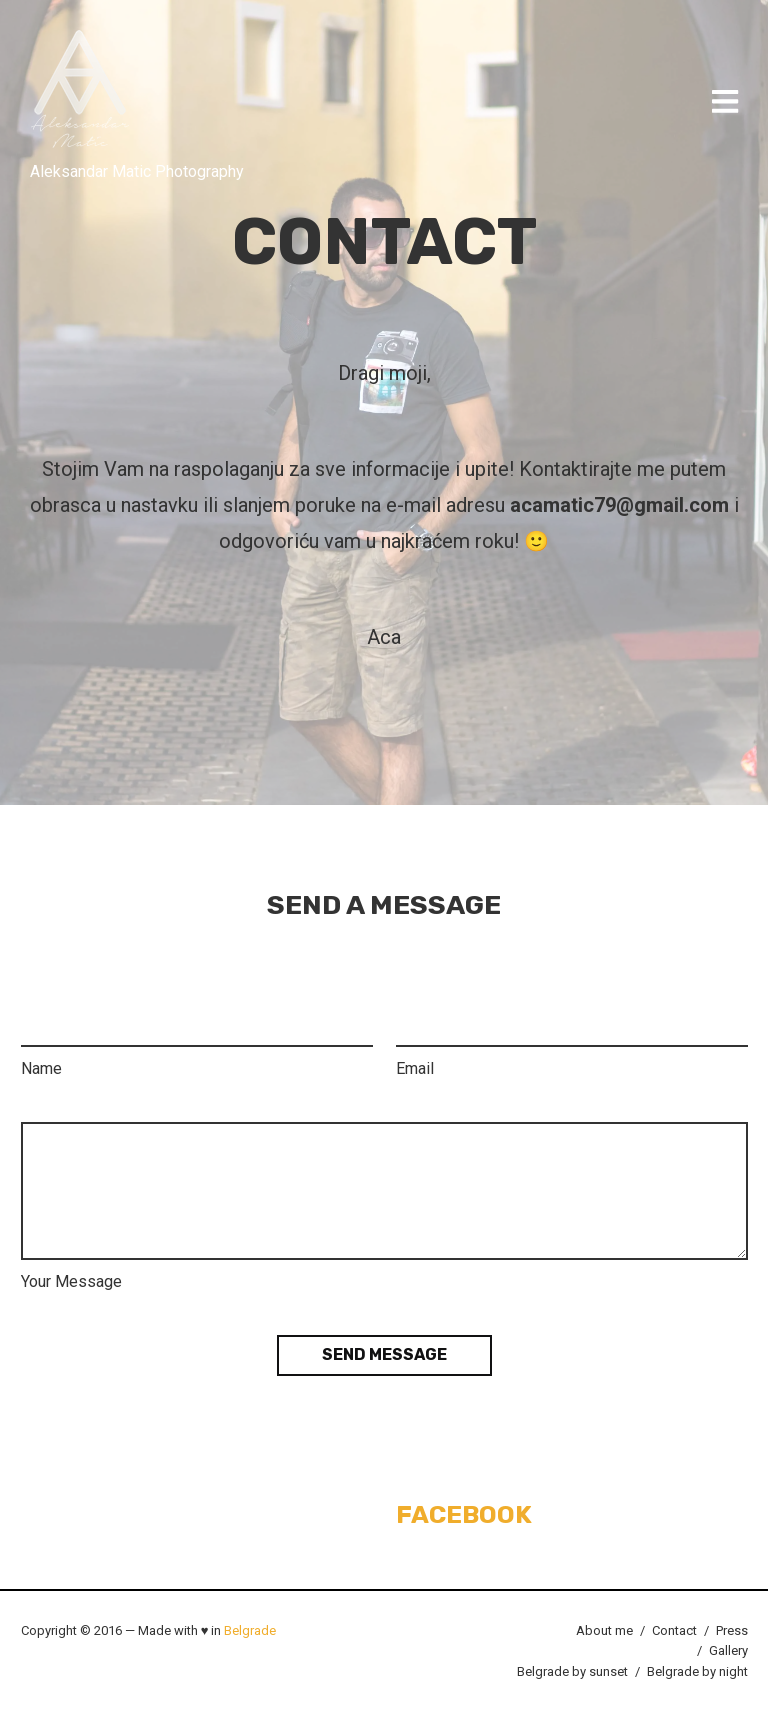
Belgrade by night (697, 1671)
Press (732, 1630)
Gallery (728, 1650)
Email (415, 1068)
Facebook (464, 1514)
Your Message (71, 1281)
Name (41, 1068)
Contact (674, 1630)
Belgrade (250, 1630)
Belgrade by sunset (572, 1671)
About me (604, 1630)
